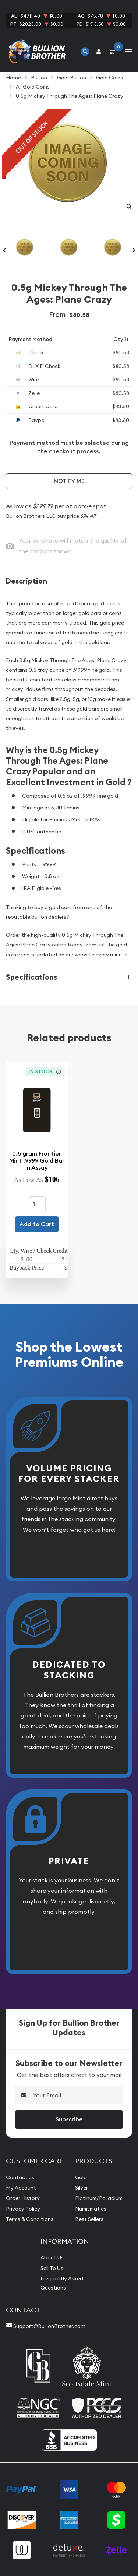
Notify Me (69, 481)
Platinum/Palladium (99, 2198)
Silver (81, 2187)
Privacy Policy (23, 2208)
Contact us (20, 2177)
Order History (23, 2198)
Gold (81, 2177)
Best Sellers (89, 2219)
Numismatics (90, 2208)
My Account (21, 2187)
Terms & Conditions (29, 2219)
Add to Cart (37, 1224)
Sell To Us (51, 2268)
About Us (52, 2257)
